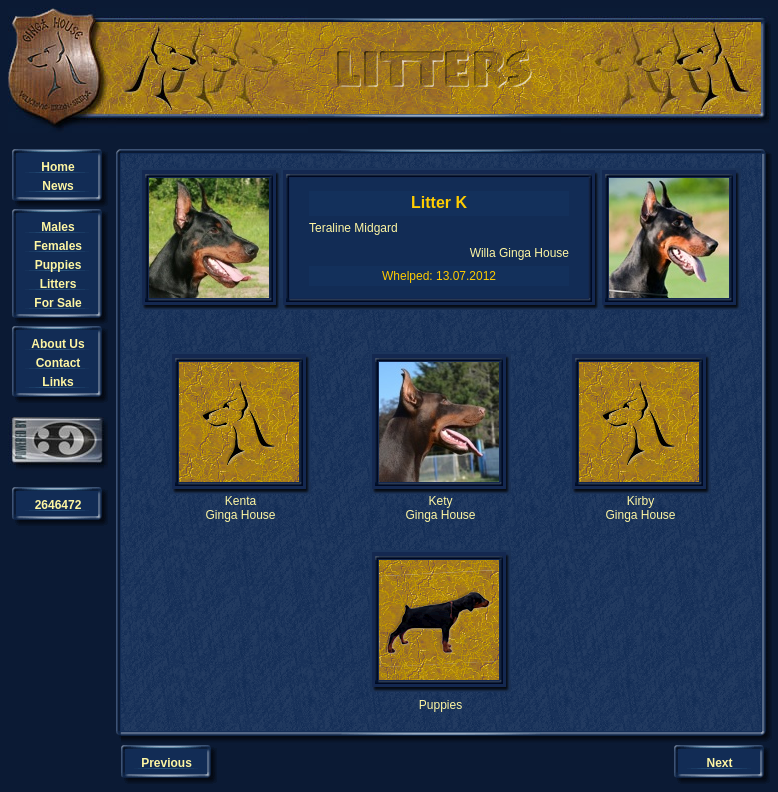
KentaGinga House (240, 508)
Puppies (58, 265)
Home (57, 167)
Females (58, 246)
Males (57, 227)
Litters (58, 284)
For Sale (57, 303)
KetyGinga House (440, 508)
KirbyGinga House (640, 508)
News (57, 186)
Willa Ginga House (519, 253)
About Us (57, 344)
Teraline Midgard (353, 228)
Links (57, 382)
